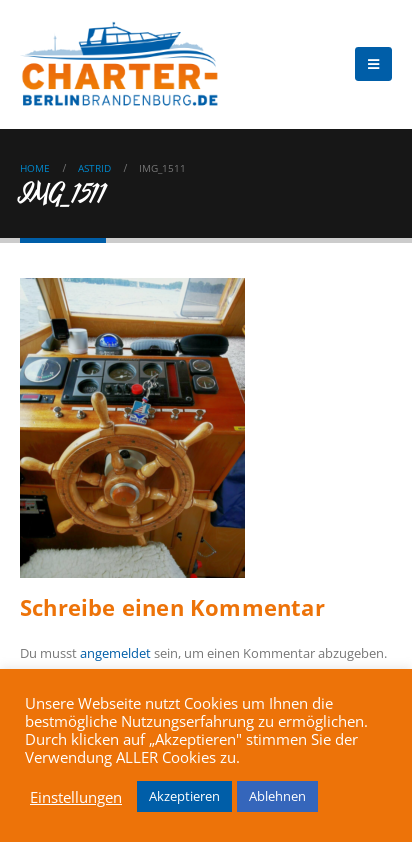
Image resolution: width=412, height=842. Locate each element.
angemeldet (115, 653)
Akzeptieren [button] (184, 796)
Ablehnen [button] (277, 796)
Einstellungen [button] (76, 797)
